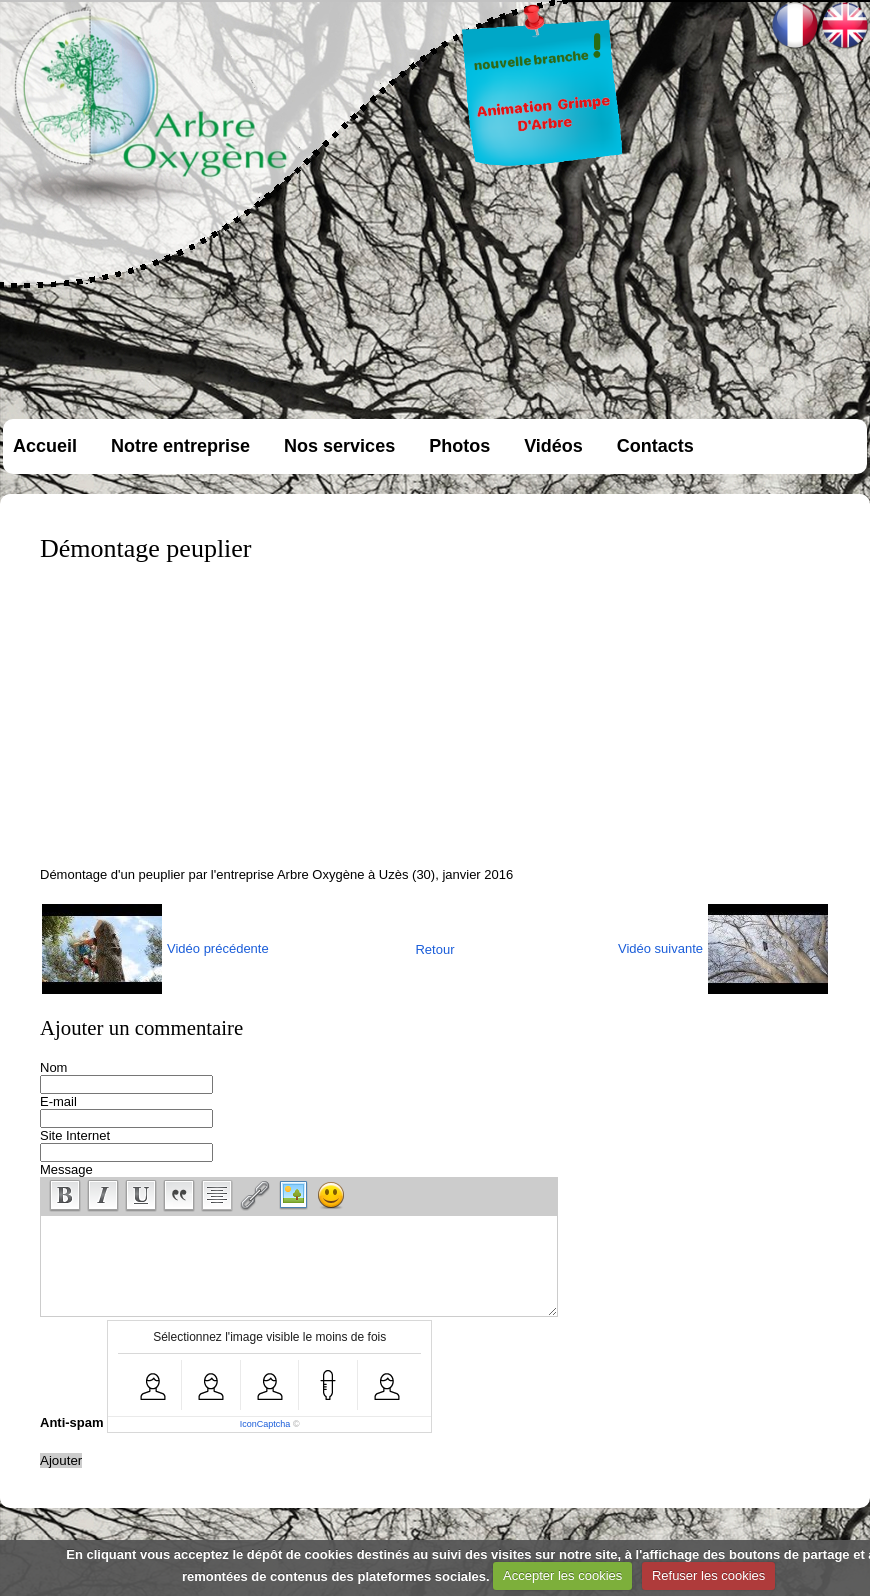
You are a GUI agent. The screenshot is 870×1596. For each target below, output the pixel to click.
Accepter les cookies (562, 1575)
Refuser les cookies (708, 1575)
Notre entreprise (180, 446)
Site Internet (75, 1135)
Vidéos (553, 446)
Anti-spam (72, 1422)
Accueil (45, 446)
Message (66, 1169)
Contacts (655, 446)
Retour (434, 949)
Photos (459, 446)
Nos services (339, 446)
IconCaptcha (265, 1424)
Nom (53, 1067)
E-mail (58, 1101)
